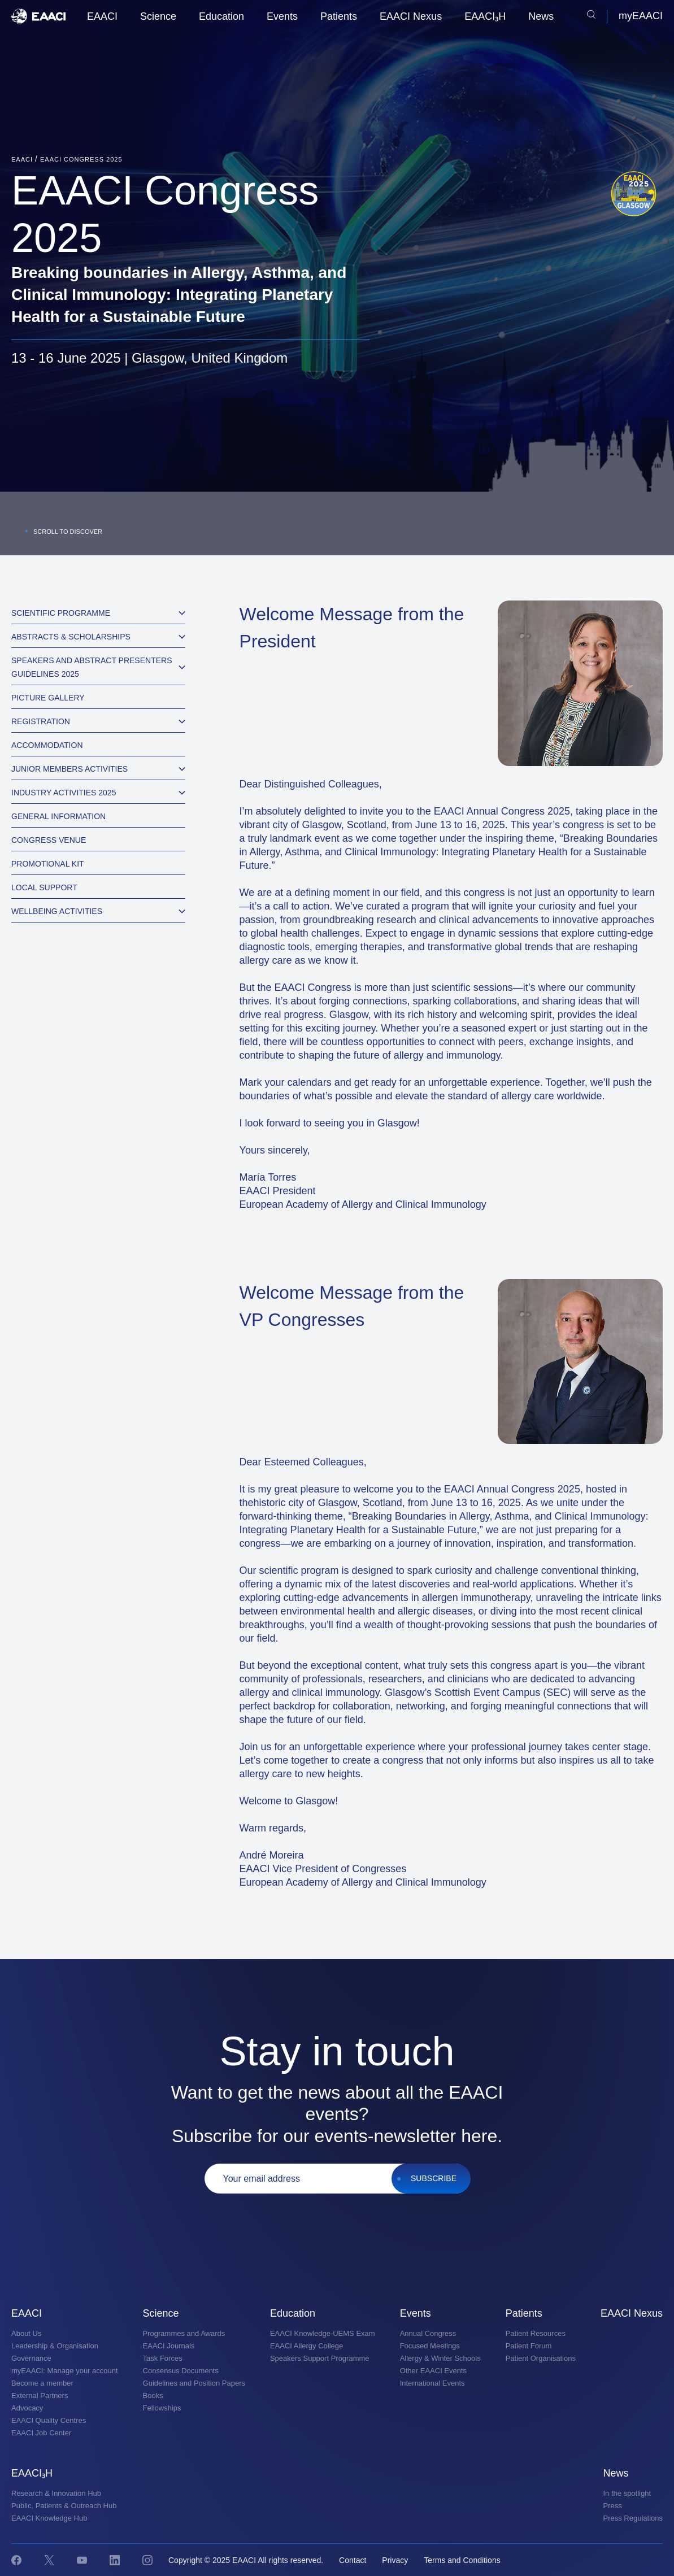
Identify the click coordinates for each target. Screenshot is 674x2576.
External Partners (39, 2395)
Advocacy (27, 2408)
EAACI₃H (485, 16)
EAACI (102, 16)
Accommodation (47, 745)
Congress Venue (48, 840)
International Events (432, 2383)
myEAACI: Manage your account (64, 2370)
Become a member (42, 2383)
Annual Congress (428, 2333)
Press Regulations (633, 2518)
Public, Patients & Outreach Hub (63, 2505)
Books (153, 2395)
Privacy (395, 2560)
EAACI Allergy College (306, 2346)
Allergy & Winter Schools (440, 2358)
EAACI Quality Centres (48, 2420)
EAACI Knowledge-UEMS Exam (322, 2333)
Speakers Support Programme (319, 2358)
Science (158, 16)
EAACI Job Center (41, 2433)
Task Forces (162, 2358)
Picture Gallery (48, 697)
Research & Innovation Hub (56, 2493)
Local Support (44, 887)
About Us (26, 2333)
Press (612, 2505)
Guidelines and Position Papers (194, 2383)
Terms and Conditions (462, 2560)
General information (58, 816)
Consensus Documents (181, 2370)
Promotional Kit (47, 863)
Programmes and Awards (184, 2333)
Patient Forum (529, 2346)
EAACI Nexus (411, 16)
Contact (352, 2560)
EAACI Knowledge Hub (49, 2518)
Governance (31, 2358)
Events (282, 16)
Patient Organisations (541, 2358)
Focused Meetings (430, 2346)
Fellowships (162, 2408)
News (541, 16)
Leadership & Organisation (54, 2346)
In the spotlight (627, 2493)
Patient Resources (536, 2333)
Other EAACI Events (433, 2370)
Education (221, 16)
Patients (338, 16)
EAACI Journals (169, 2346)
